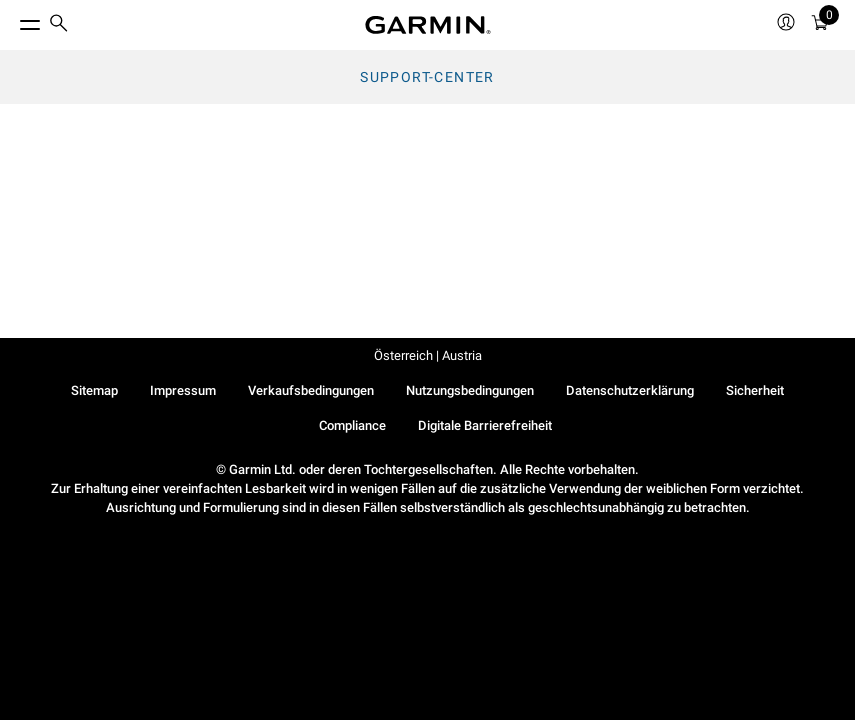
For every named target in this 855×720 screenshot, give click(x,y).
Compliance (352, 425)
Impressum (183, 390)
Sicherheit (755, 390)
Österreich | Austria (428, 355)
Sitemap (94, 390)
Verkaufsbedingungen (311, 390)
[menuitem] (59, 25)
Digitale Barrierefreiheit (485, 425)
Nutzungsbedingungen (470, 390)
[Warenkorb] (820, 25)
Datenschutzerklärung (630, 390)
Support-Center (427, 77)
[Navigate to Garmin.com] (428, 25)
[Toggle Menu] (12, 20)
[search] (59, 25)
